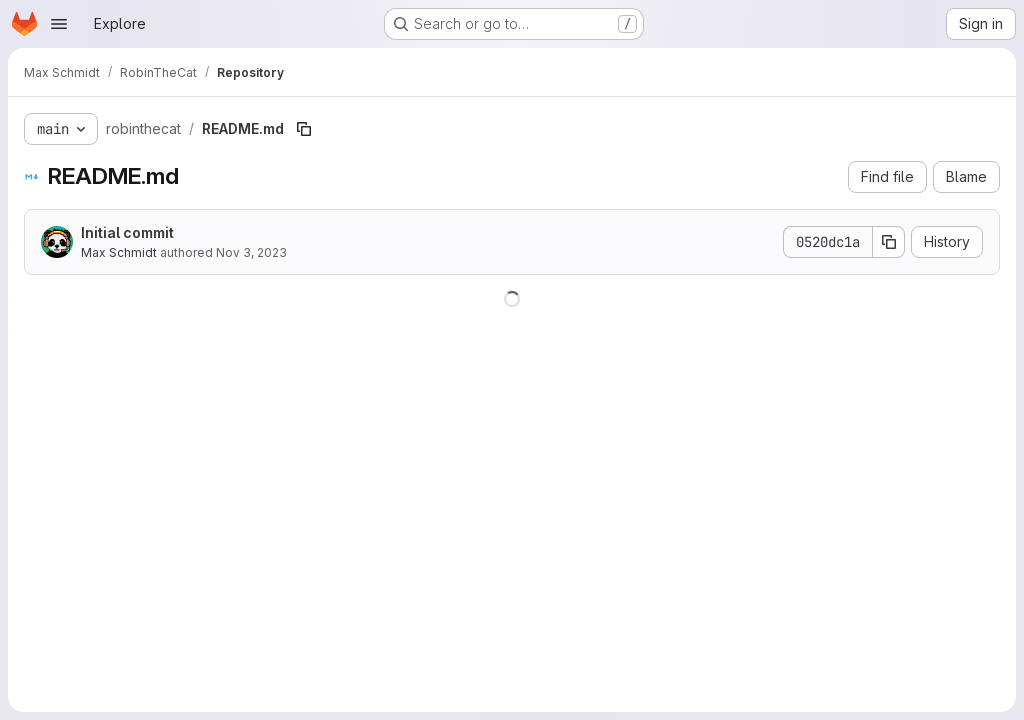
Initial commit (127, 232)
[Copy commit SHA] (889, 242)
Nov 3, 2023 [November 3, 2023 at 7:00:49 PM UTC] (251, 252)
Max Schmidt (119, 252)
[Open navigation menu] (59, 24)
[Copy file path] (304, 129)
